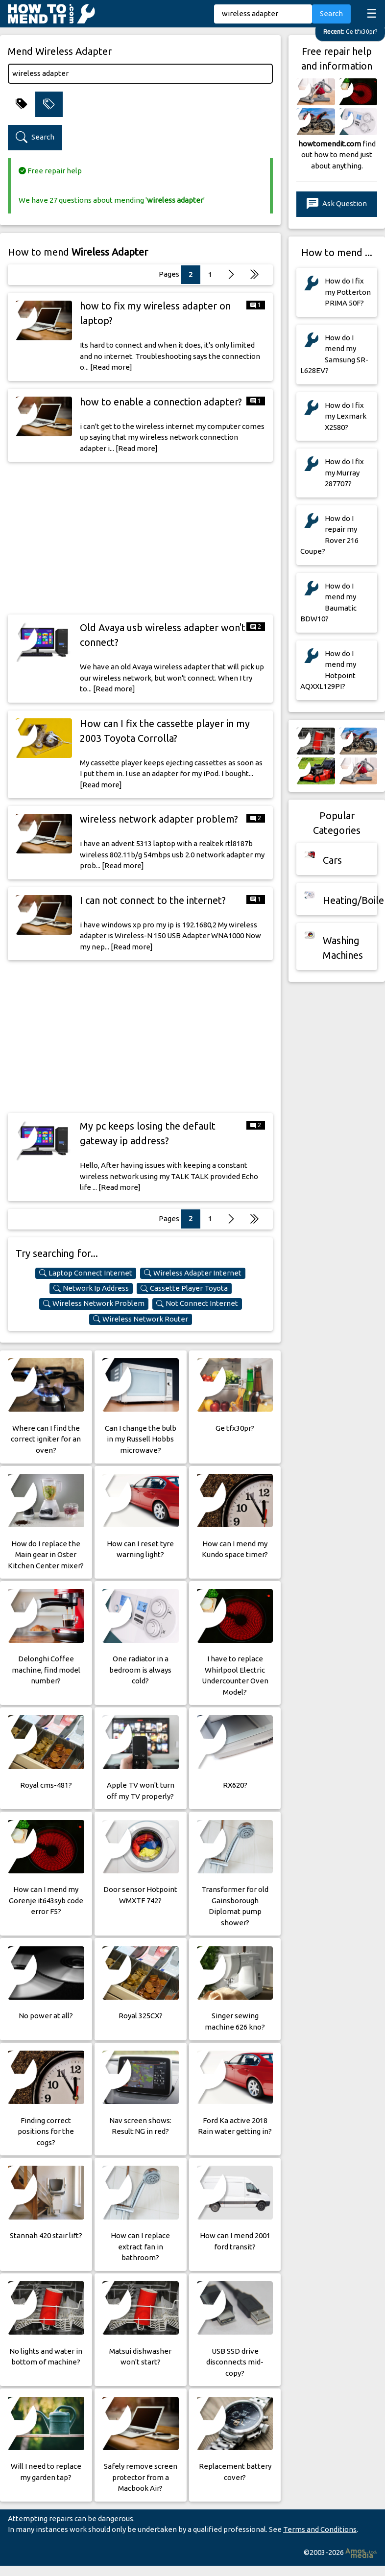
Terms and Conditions (320, 2529)
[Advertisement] (140, 538)
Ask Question (337, 204)
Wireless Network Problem (93, 1303)
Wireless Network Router (140, 1319)
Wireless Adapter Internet (192, 1273)
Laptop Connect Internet (85, 1273)
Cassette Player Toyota (184, 1288)
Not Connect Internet (197, 1303)
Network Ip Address (91, 1288)
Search (331, 13)
